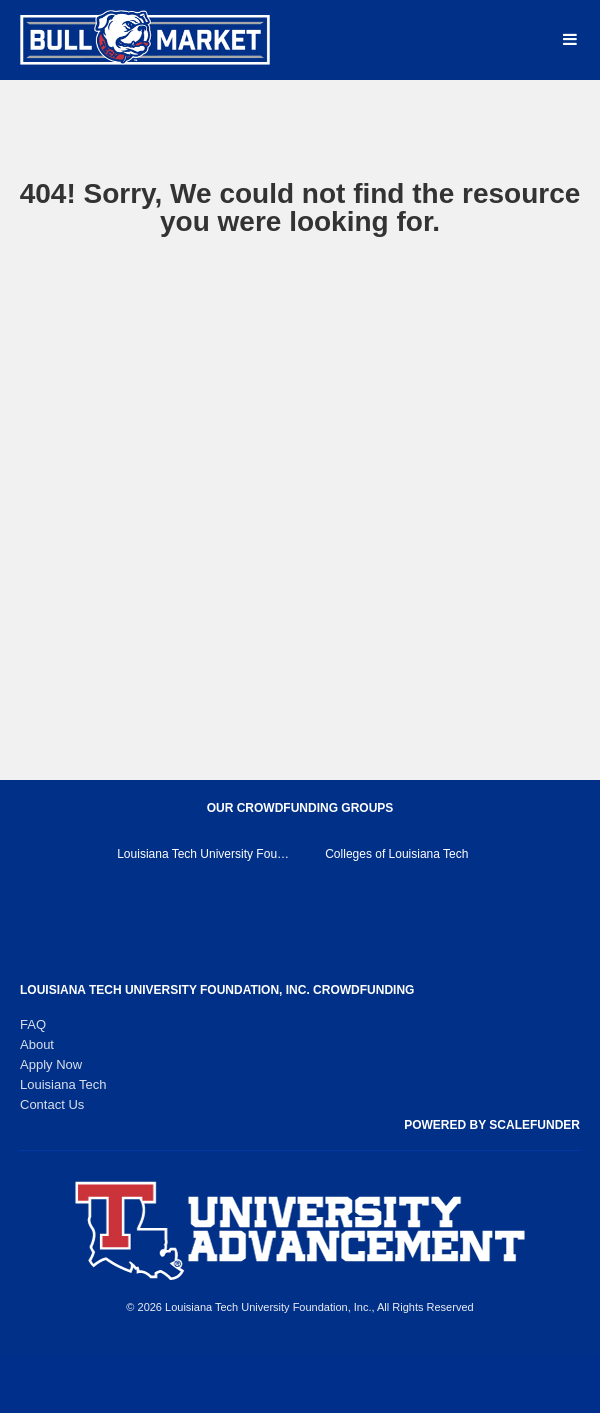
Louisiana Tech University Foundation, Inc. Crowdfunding (217, 990)
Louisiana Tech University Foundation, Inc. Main (205, 854)
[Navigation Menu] (569, 39)
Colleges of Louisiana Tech (396, 854)
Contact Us (52, 1104)
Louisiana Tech (63, 1084)
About (37, 1044)
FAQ (33, 1024)
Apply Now (51, 1064)
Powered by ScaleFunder (492, 1125)
